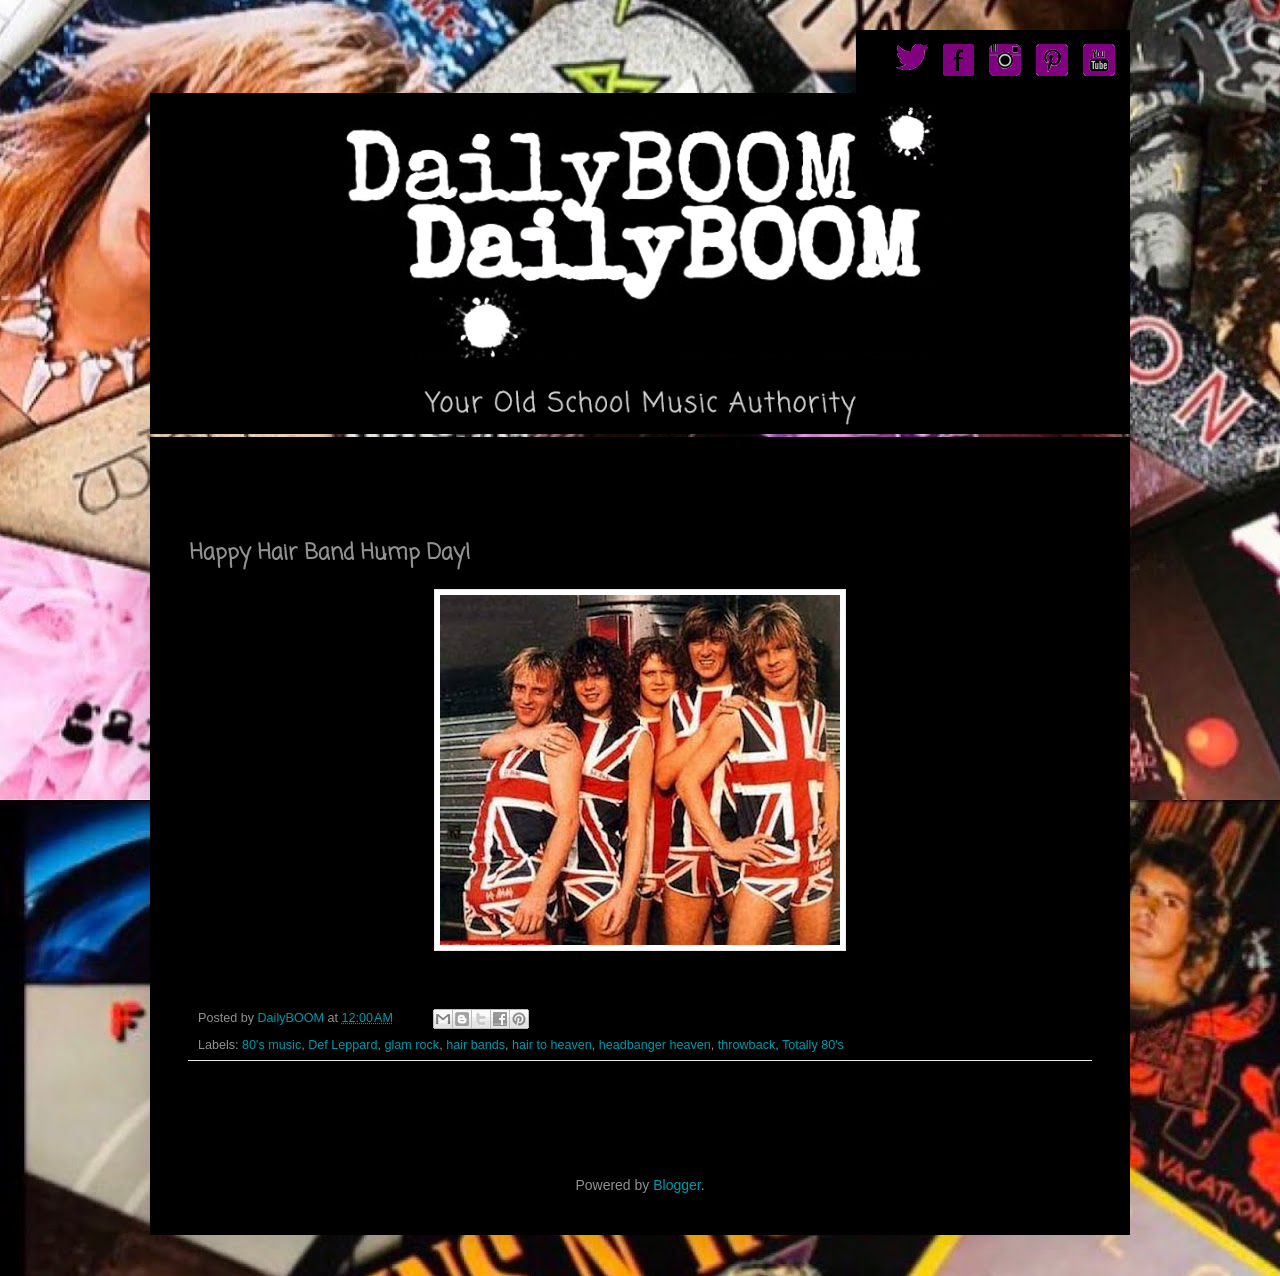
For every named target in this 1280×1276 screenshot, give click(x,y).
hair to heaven (552, 1045)
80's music (271, 1045)
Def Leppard (342, 1045)
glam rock (412, 1045)
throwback (746, 1045)
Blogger (676, 1185)
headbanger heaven (655, 1045)
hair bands (475, 1045)
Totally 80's (813, 1045)
